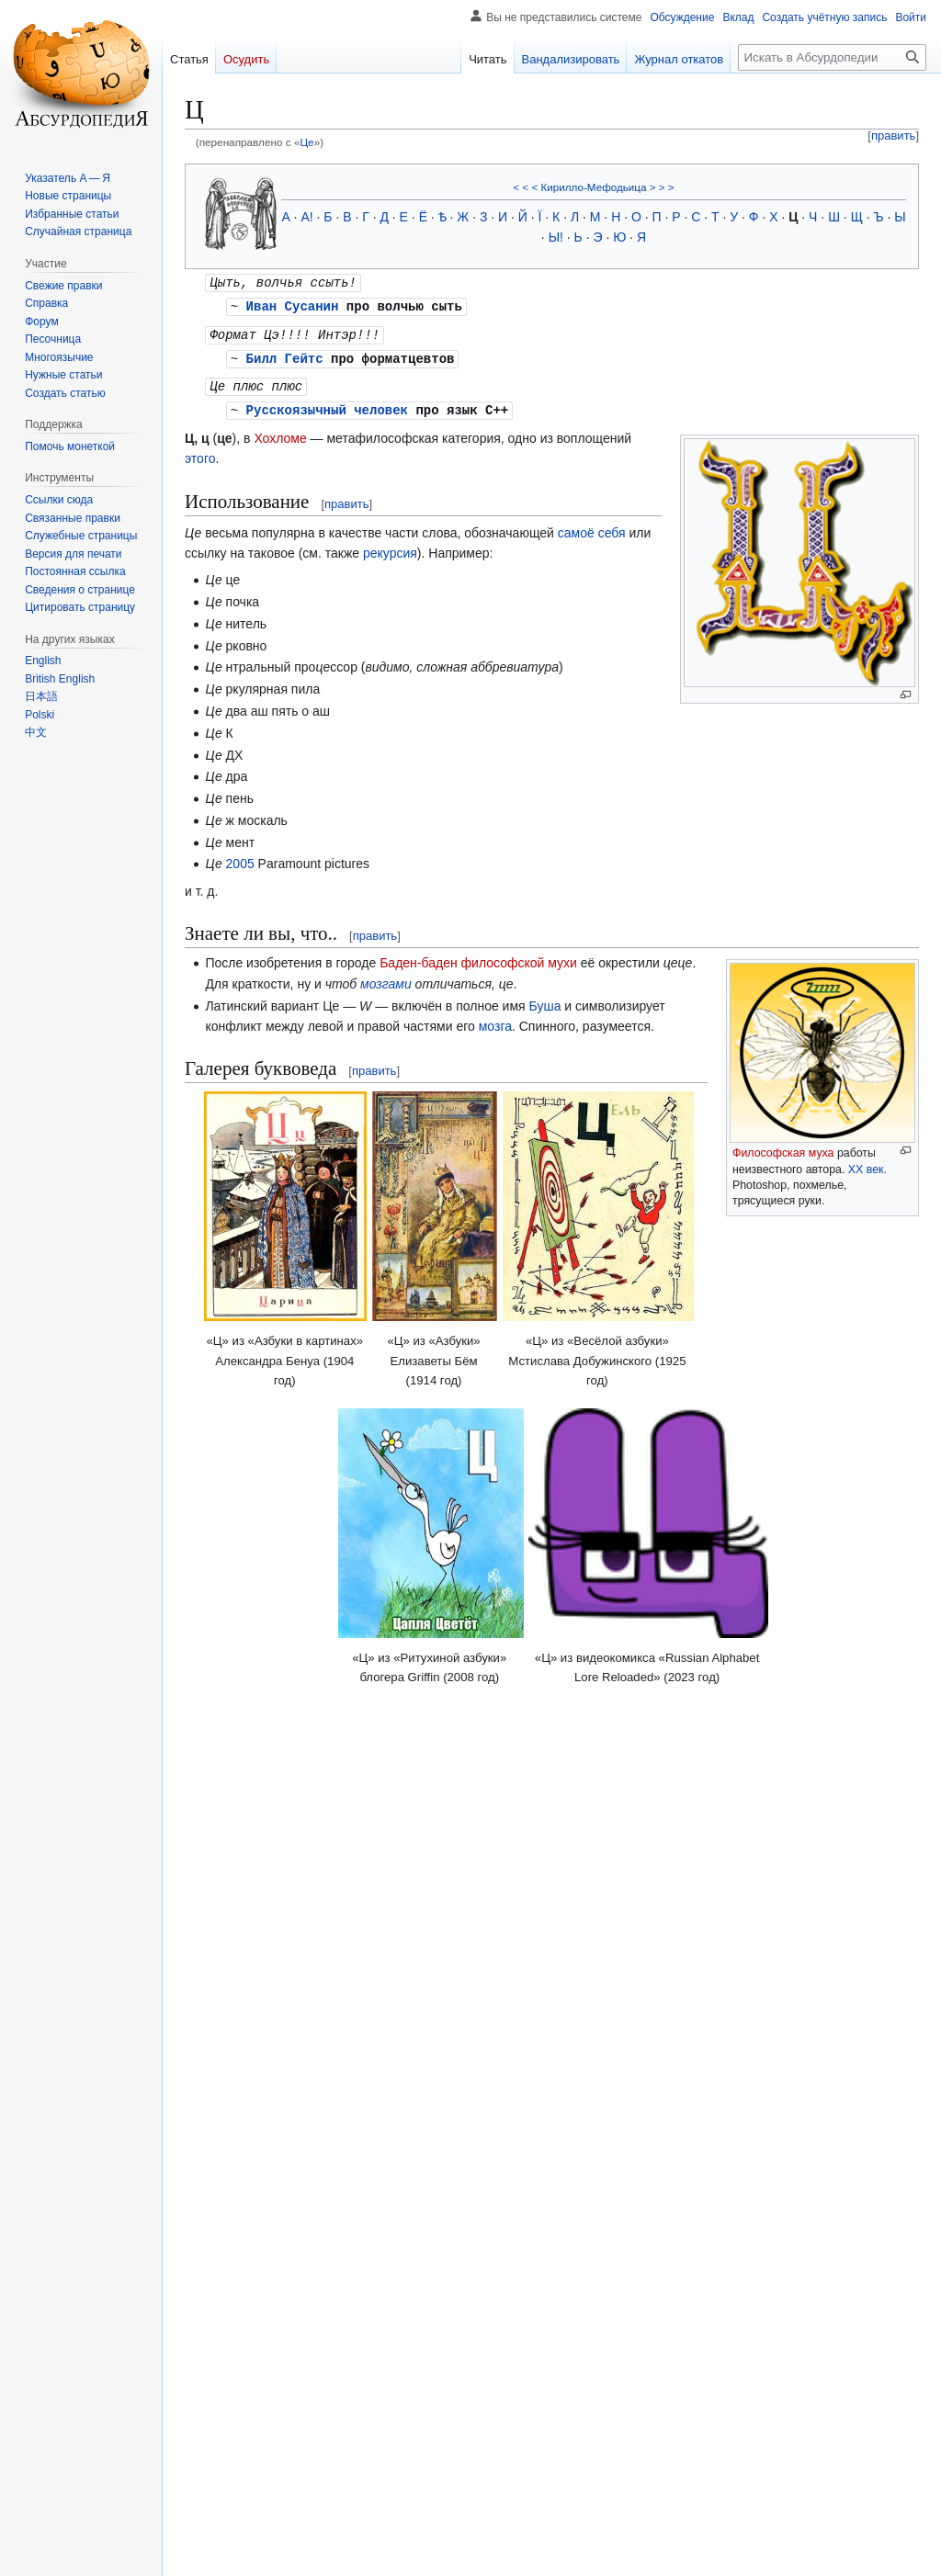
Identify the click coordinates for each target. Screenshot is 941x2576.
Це (306, 142)
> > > (662, 187)
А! (306, 216)
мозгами (386, 978)
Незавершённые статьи (381, 2426)
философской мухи (519, 957)
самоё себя (592, 527)
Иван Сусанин (292, 304)
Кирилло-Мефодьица (593, 187)
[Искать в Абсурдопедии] (832, 57)
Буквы (279, 2426)
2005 (240, 858)
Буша (545, 1000)
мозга (495, 1020)
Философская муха (782, 1147)
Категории (220, 2426)
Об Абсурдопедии (400, 2553)
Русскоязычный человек (327, 404)
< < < (525, 187)
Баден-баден (419, 957)
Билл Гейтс (284, 355)
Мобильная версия (664, 2553)
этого (200, 453)
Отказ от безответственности (531, 2553)
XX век (866, 1164)
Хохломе (280, 432)
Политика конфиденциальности (261, 2553)
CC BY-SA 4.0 (398, 2523)
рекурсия (390, 547)
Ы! (556, 237)
